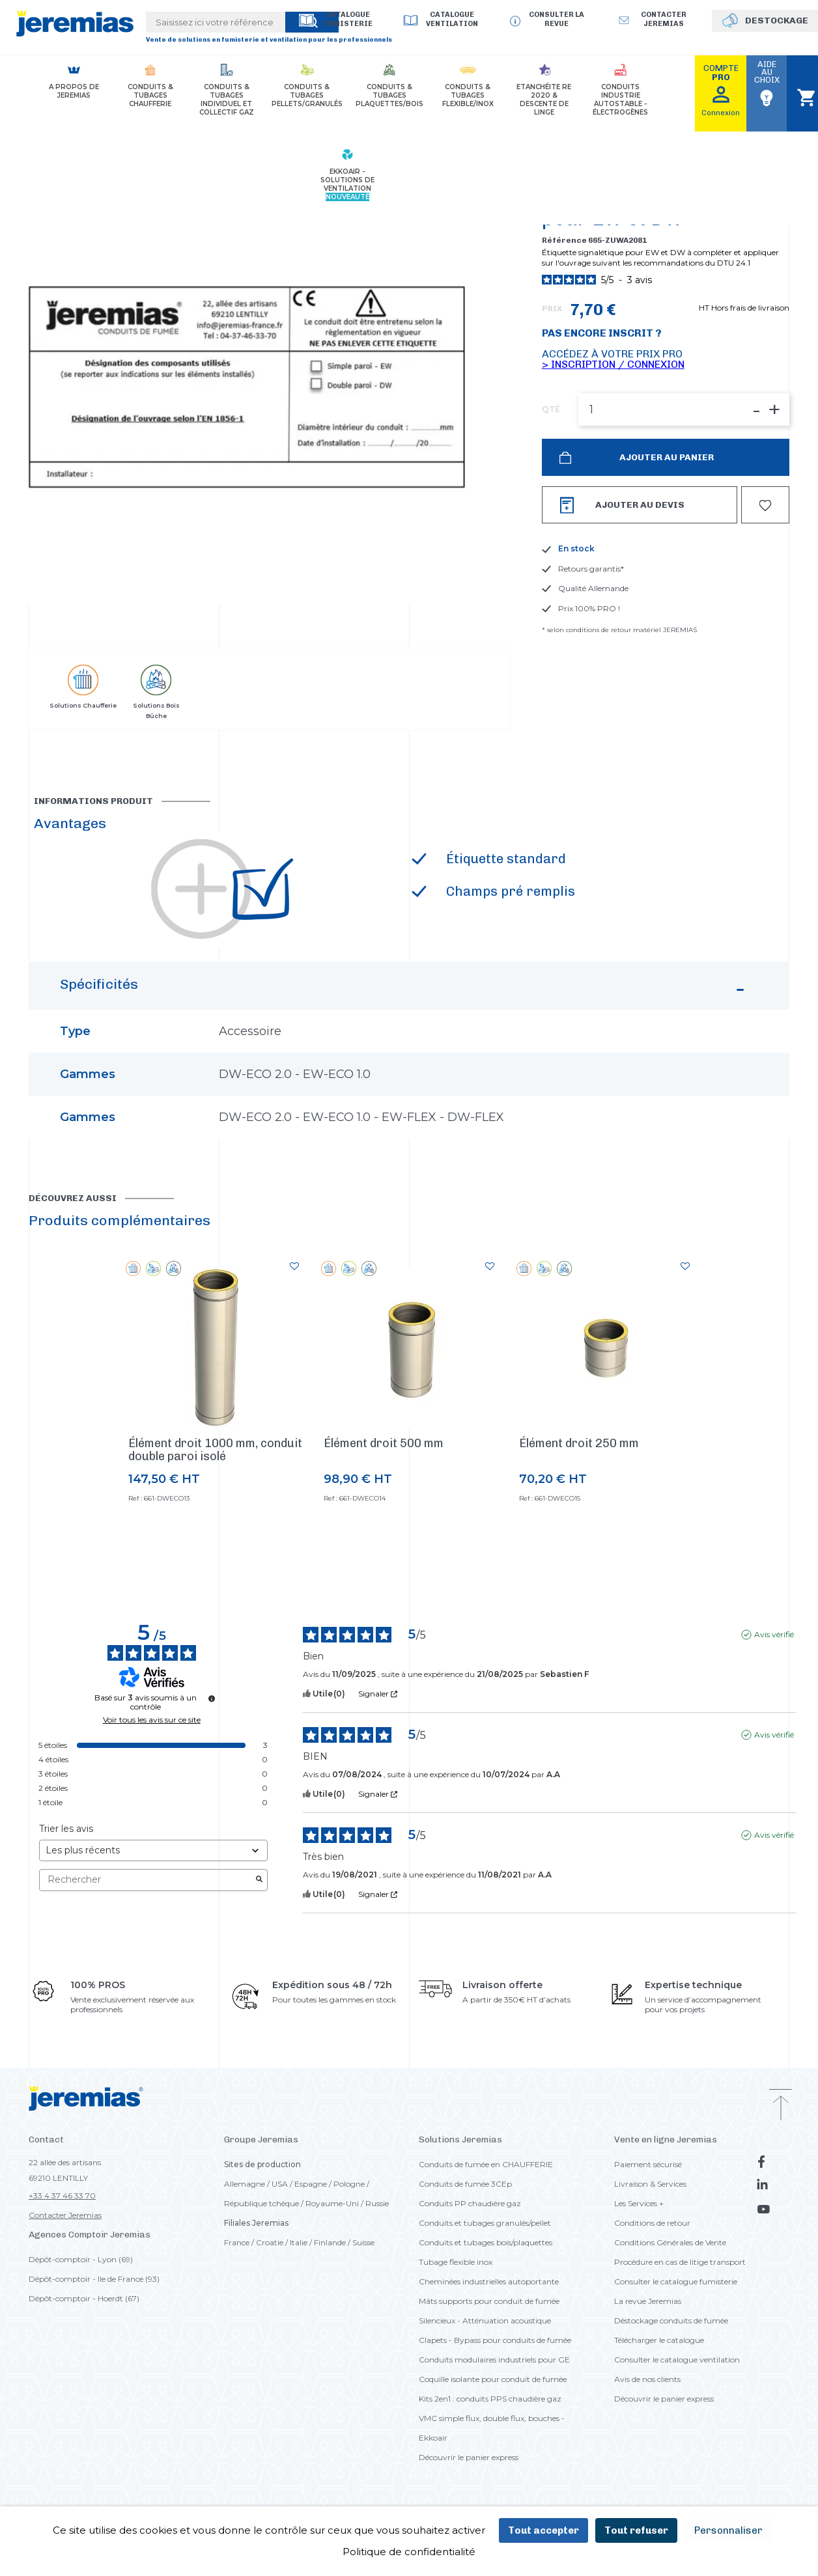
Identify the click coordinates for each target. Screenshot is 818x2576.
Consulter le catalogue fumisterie (675, 2281)
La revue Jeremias (647, 2301)
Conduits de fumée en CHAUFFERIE (486, 2164)
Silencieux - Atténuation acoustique (485, 2320)
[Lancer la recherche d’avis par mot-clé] (259, 1880)
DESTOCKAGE (776, 20)
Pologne (349, 2184)
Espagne (310, 2184)
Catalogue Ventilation (452, 19)
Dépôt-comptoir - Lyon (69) (81, 2259)
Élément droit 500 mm (384, 1443)
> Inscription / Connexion (613, 364)
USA (280, 2184)
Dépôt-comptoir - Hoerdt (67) (84, 2298)
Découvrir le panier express (468, 2457)
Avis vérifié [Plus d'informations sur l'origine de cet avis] (774, 1634)
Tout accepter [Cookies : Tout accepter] (543, 2530)
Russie (377, 2203)
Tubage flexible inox (455, 2262)
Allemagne (244, 2184)
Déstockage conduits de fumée (671, 2320)
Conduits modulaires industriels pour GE (494, 2359)
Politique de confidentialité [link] (409, 2551)
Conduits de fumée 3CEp (465, 2184)
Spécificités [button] (404, 991)
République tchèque (261, 2203)
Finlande (330, 2242)
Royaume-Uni (332, 2203)
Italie (298, 2242)
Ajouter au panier (665, 457)
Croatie (269, 2242)
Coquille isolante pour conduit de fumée (493, 2379)
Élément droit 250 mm (579, 1443)
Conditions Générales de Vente (670, 2242)
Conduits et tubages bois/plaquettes (485, 2242)
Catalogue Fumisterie (348, 19)
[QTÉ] (683, 409)
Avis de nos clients (647, 2379)
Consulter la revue (556, 19)
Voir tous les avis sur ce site (152, 1719)
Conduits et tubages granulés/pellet (485, 2223)
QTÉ (551, 409)
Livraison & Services (650, 2184)
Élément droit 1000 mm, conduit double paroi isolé (215, 1449)
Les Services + (639, 2203)
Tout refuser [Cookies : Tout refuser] (636, 2530)
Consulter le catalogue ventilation (677, 2359)
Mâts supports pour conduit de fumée (489, 2301)
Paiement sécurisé (648, 2164)
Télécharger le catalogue (659, 2340)
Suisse (363, 2242)
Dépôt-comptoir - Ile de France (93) (94, 2279)
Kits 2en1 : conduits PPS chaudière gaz (490, 2398)
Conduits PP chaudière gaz (470, 2203)
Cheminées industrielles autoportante (489, 2281)
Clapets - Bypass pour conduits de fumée (495, 2340)
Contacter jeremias (663, 19)
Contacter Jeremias (65, 2215)
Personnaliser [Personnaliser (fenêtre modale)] (728, 2530)
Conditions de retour (652, 2223)
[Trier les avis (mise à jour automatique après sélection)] (153, 1850)
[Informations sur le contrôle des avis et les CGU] (211, 1698)
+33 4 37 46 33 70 (62, 2195)
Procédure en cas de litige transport (680, 2262)
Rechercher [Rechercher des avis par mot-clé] (147, 1879)
